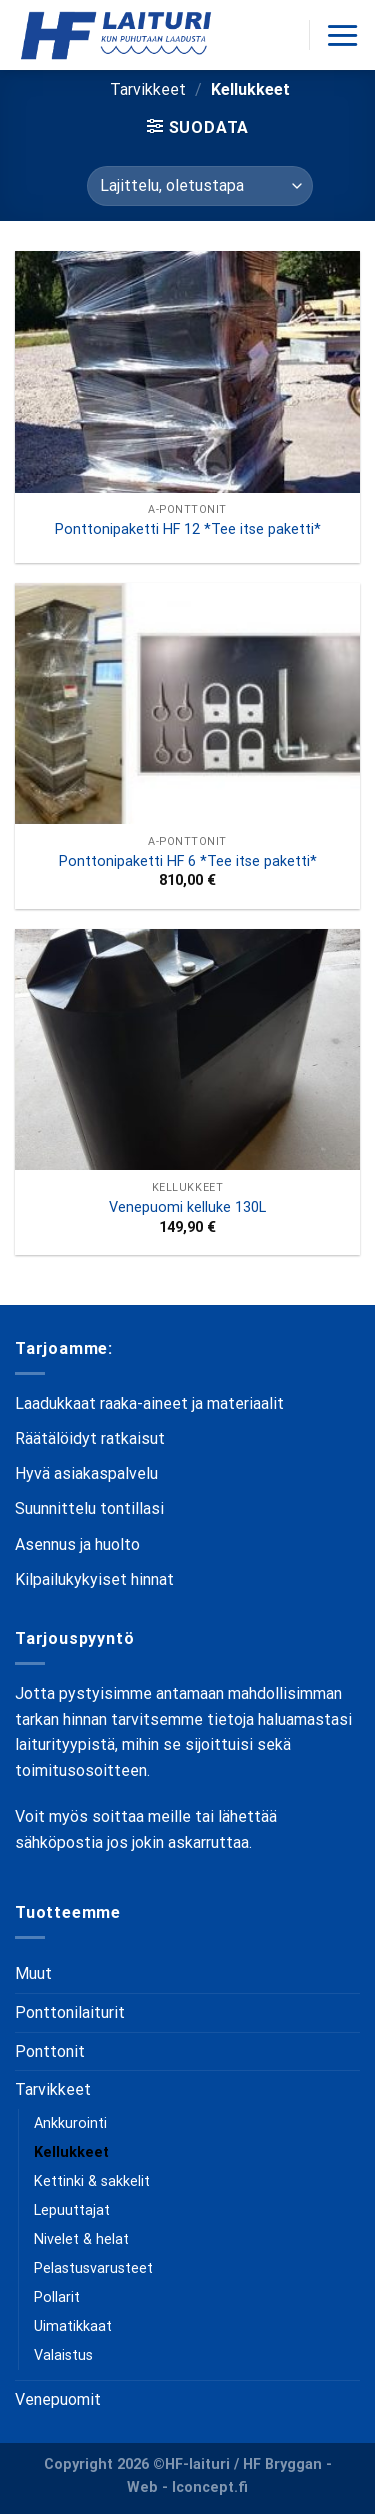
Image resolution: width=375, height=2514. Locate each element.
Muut (33, 1973)
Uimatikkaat (73, 2326)
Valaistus (63, 2355)
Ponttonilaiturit (70, 2012)
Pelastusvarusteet (93, 2268)
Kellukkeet (71, 2152)
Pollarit (57, 2297)
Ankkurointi (70, 2123)
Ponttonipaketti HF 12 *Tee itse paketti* (188, 529)
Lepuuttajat (72, 2210)
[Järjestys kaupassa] (200, 186)
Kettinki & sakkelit (92, 2181)
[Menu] (342, 35)
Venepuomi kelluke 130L (187, 1207)
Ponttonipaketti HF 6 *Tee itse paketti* (188, 861)
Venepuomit (58, 2399)
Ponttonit (50, 2051)
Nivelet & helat (81, 2239)
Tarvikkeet (148, 89)
